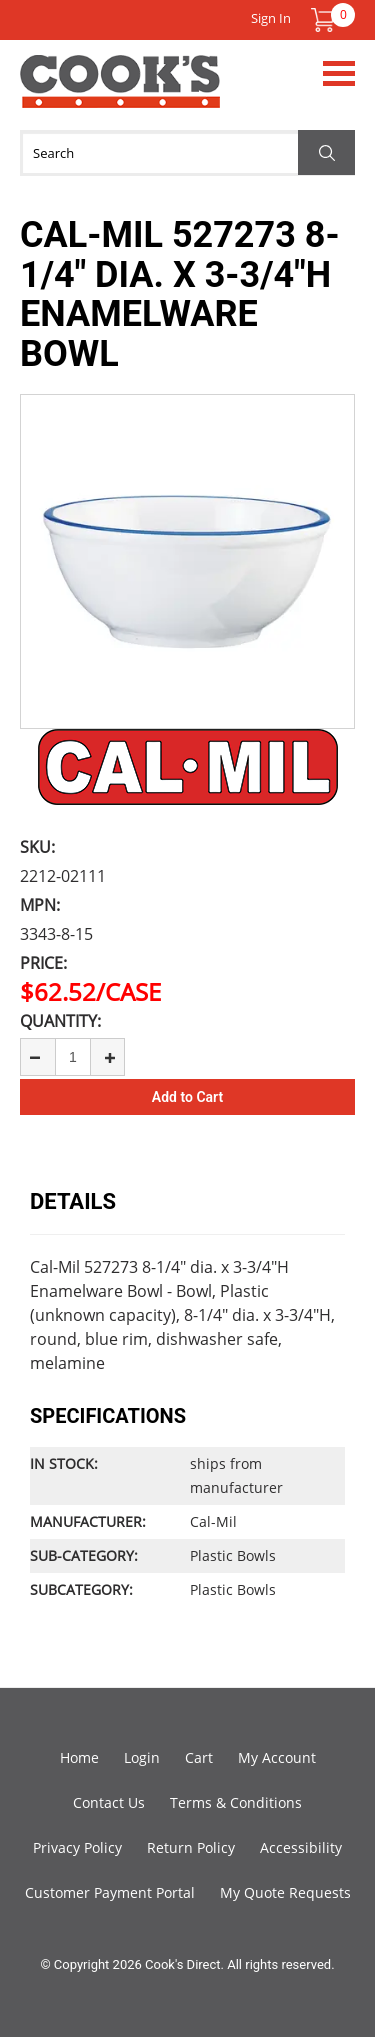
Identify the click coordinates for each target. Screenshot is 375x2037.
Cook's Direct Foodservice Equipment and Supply (120, 93)
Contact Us (109, 1802)
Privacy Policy (77, 1847)
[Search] (187, 153)
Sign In (271, 18)
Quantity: (60, 1021)
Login (142, 1757)
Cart (199, 1757)
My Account (277, 1757)
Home (79, 1757)
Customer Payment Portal (110, 1892)
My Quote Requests (285, 1892)
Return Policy (191, 1847)
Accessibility (301, 1847)
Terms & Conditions (236, 1802)
